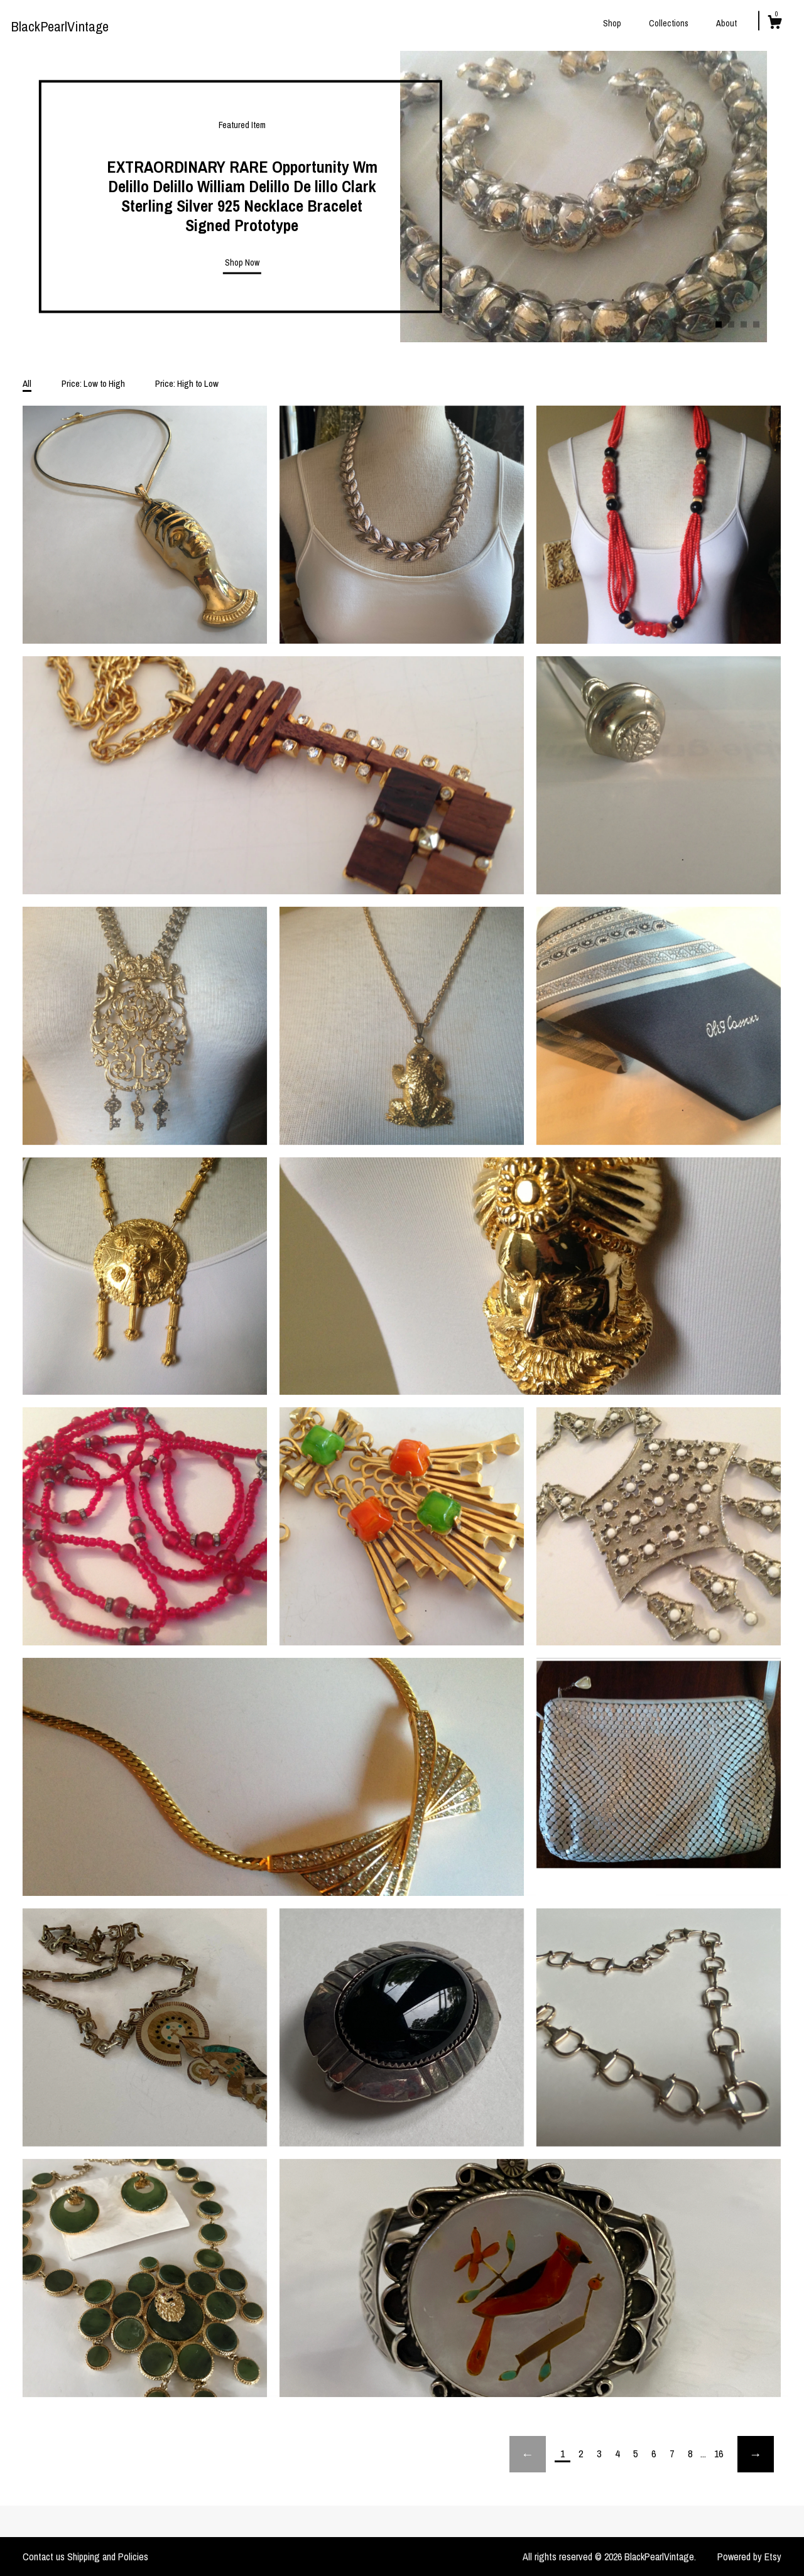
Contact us (44, 2556)
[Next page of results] (755, 2454)
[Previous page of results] (527, 2454)
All (27, 383)
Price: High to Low (187, 383)
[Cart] (774, 23)
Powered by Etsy (749, 2556)
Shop (612, 23)
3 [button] (744, 325)
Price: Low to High (93, 383)
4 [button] (756, 325)
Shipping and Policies (107, 2556)
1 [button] (718, 325)
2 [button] (731, 325)
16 (718, 2453)
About (726, 23)
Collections (668, 23)
